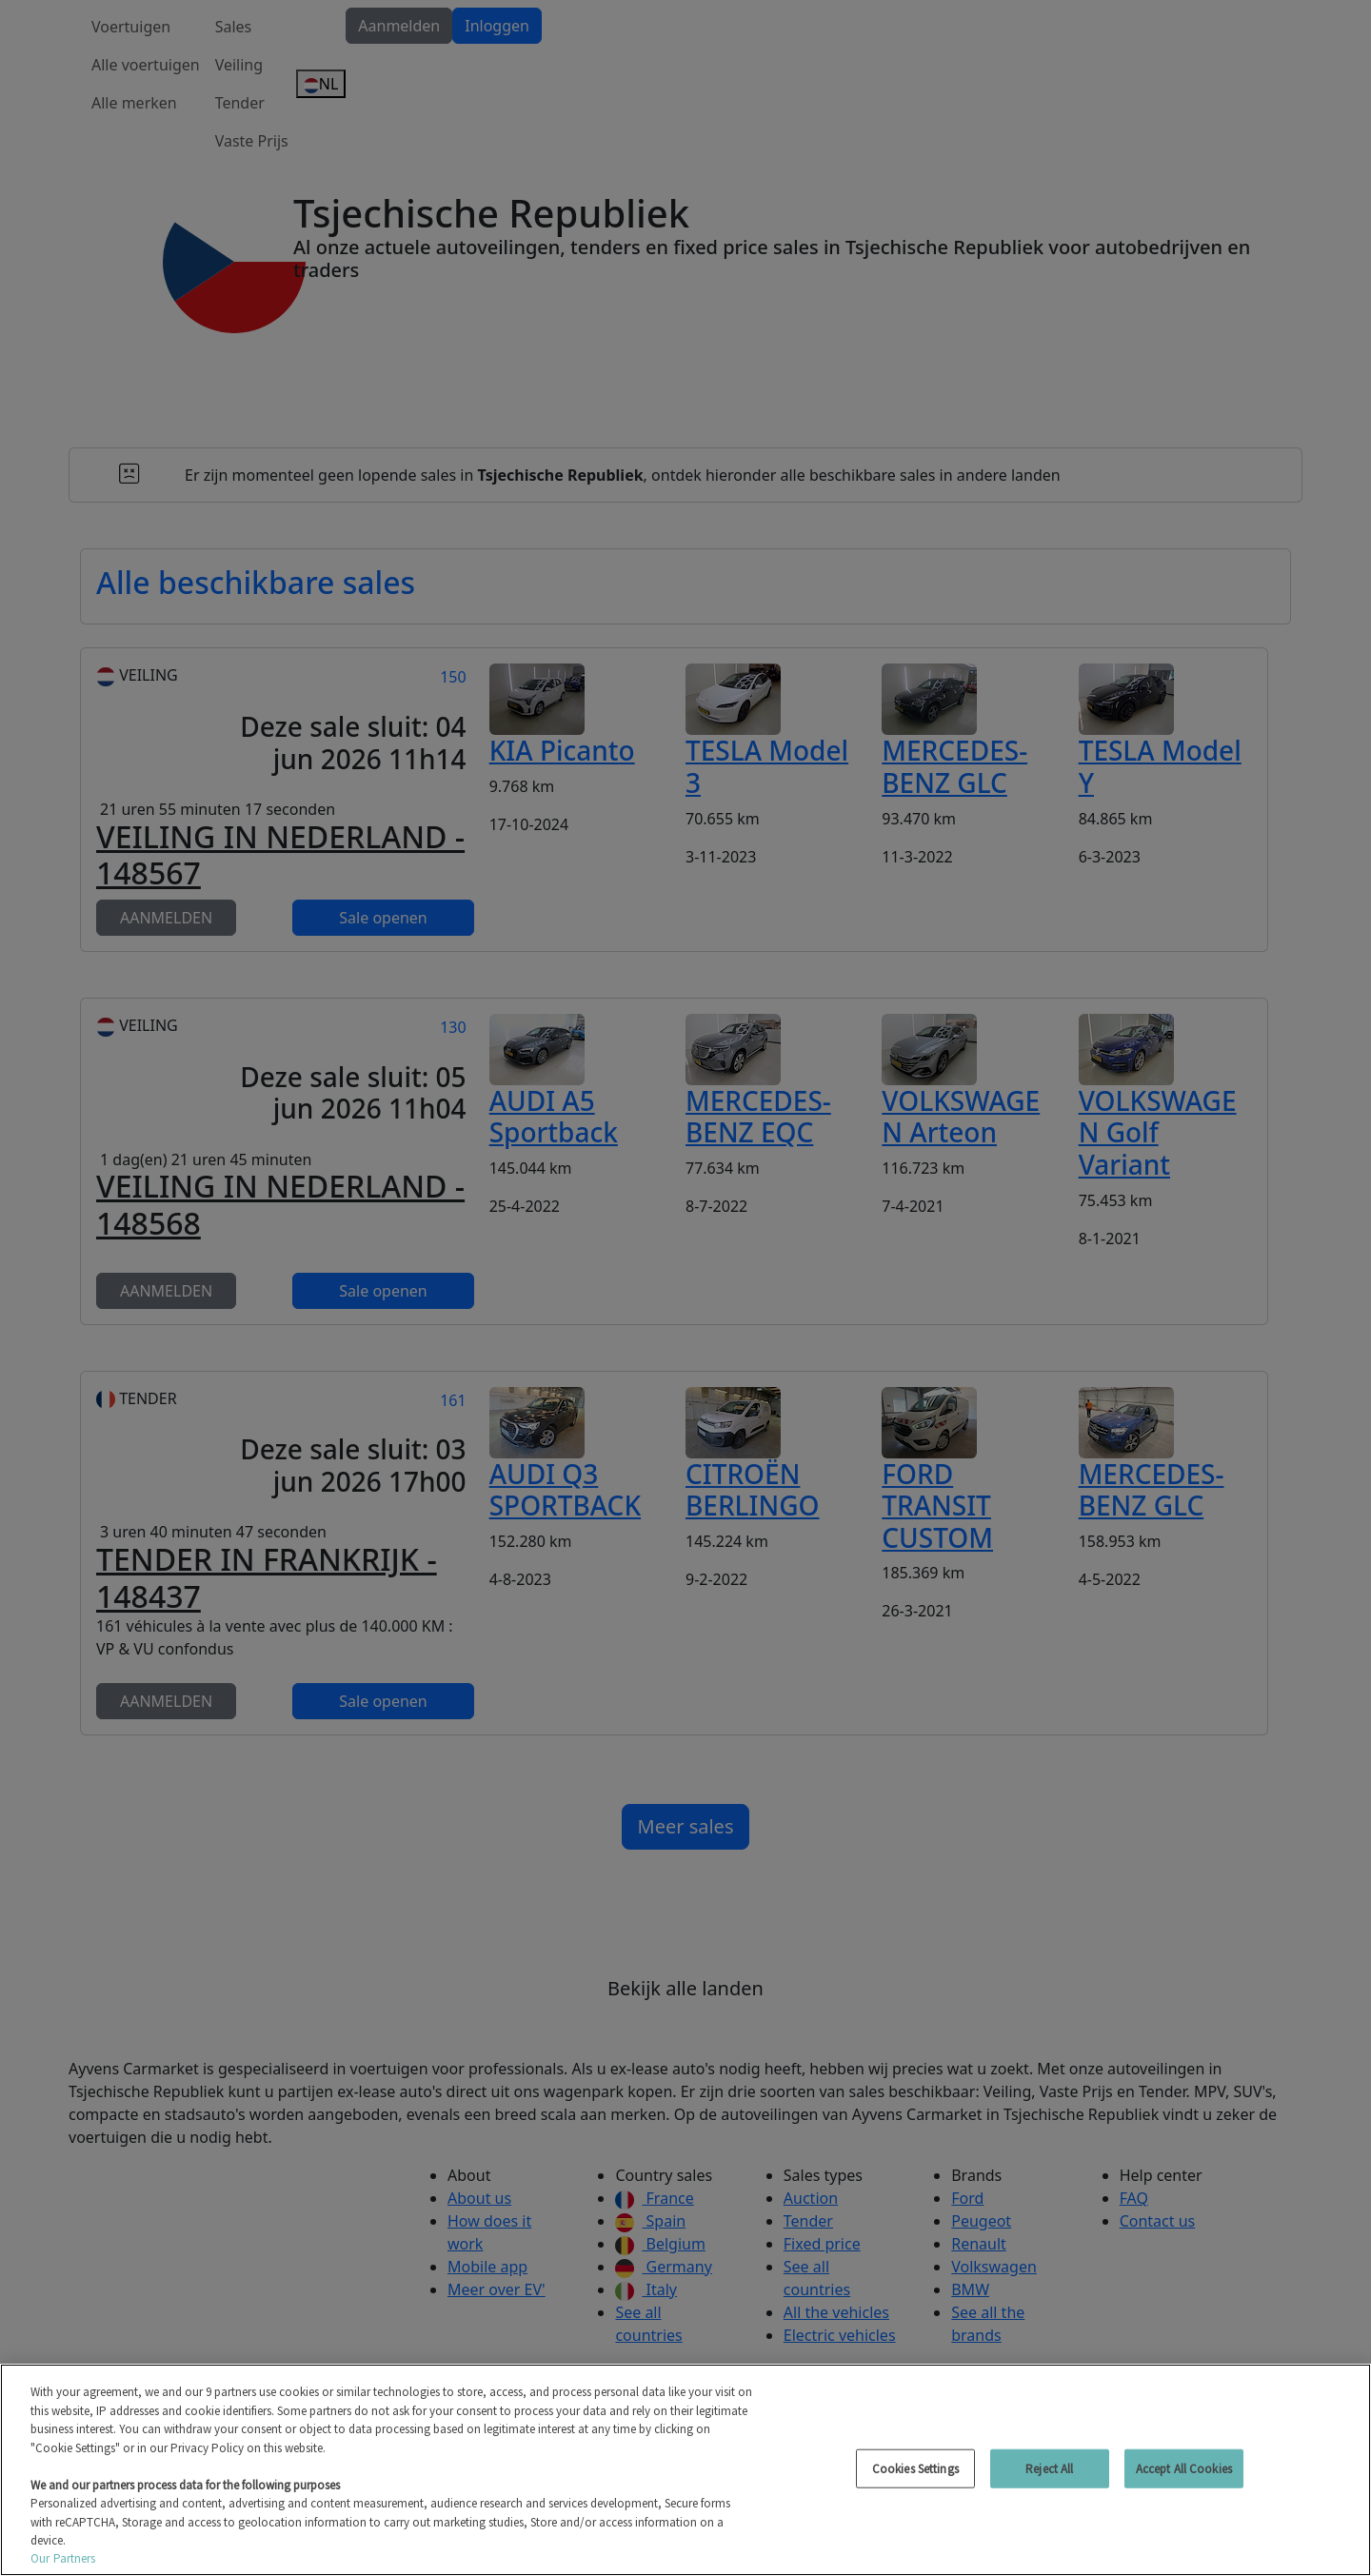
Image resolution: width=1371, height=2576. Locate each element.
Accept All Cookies (1184, 2468)
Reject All (1049, 2468)
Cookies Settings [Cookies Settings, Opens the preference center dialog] (915, 2468)
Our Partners (63, 2558)
